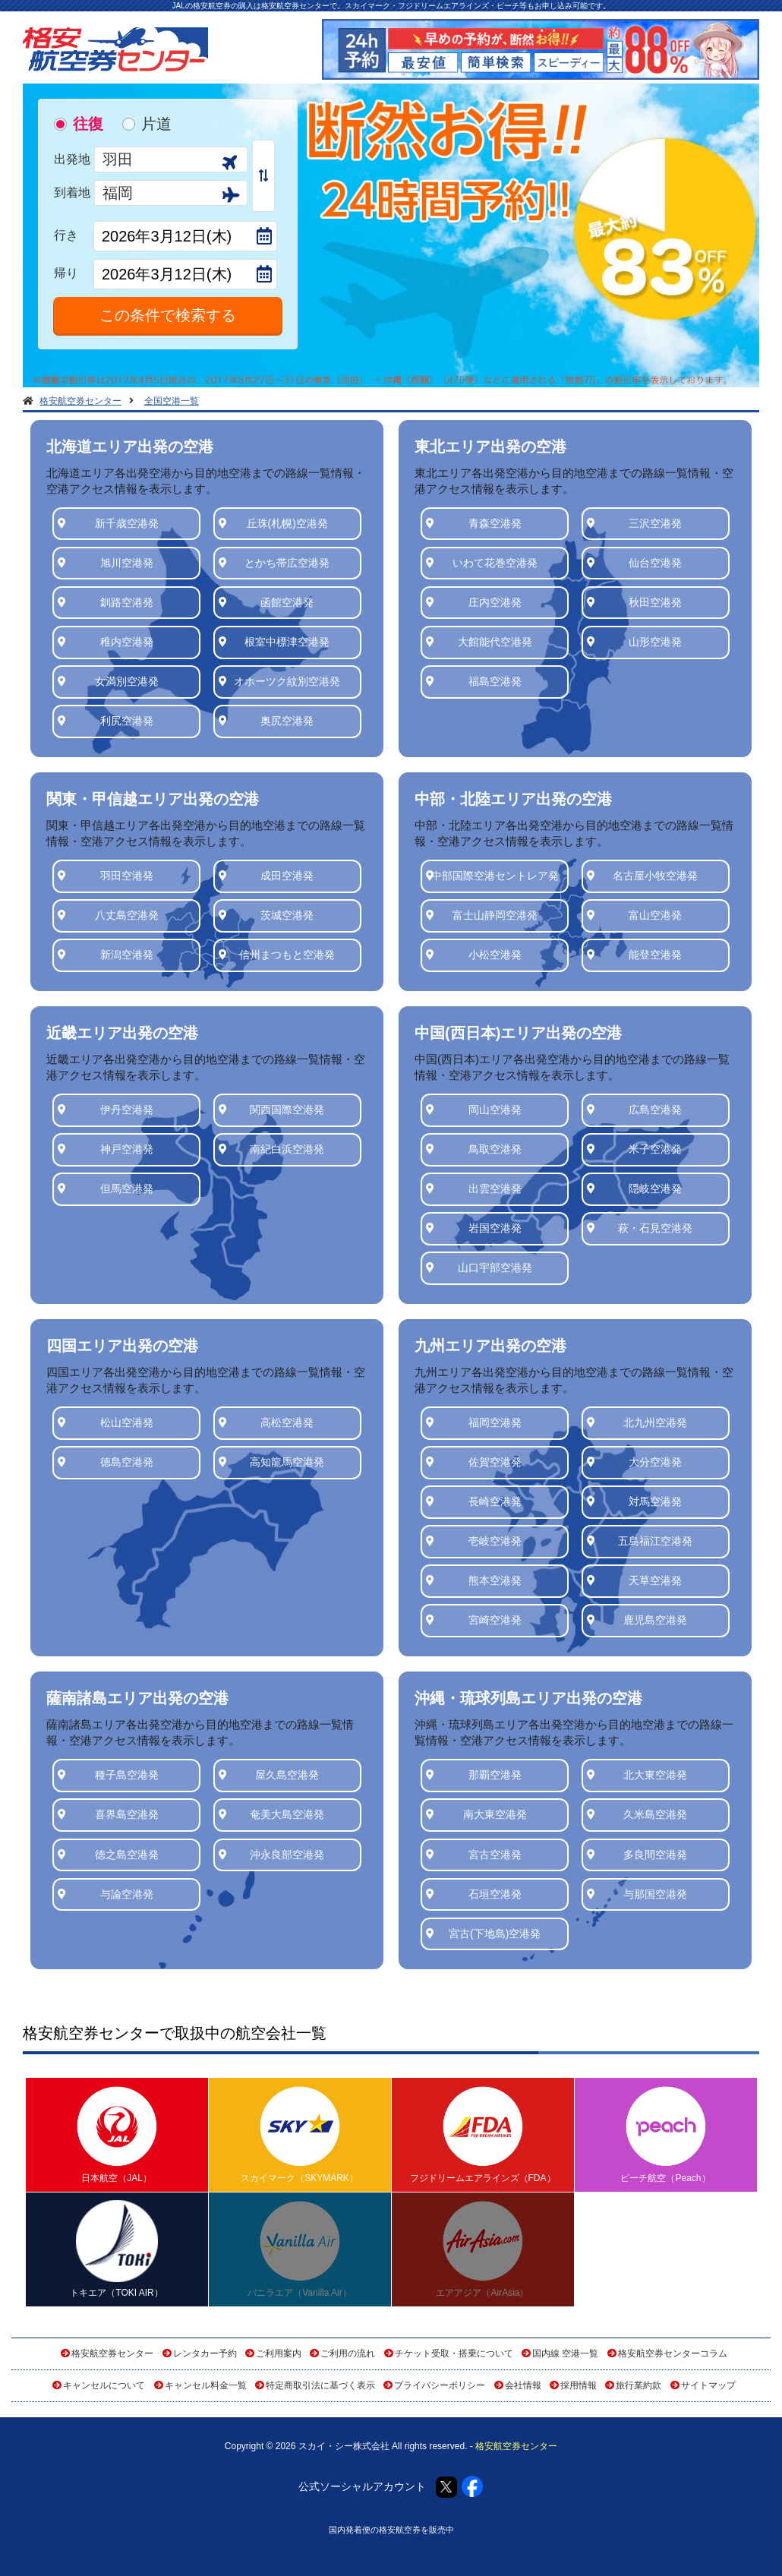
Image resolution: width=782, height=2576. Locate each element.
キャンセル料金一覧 (206, 2385)
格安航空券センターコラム (672, 2353)
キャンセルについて (104, 2385)
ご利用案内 (278, 2353)
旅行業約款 (638, 2385)
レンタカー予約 (205, 2353)
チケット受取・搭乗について (454, 2353)
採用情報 (578, 2385)
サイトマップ (708, 2385)
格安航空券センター (112, 2353)
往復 (88, 123)
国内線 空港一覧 (565, 2353)
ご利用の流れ (347, 2353)
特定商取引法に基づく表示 (320, 2385)
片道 (156, 123)
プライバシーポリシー (439, 2385)
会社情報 (523, 2385)
